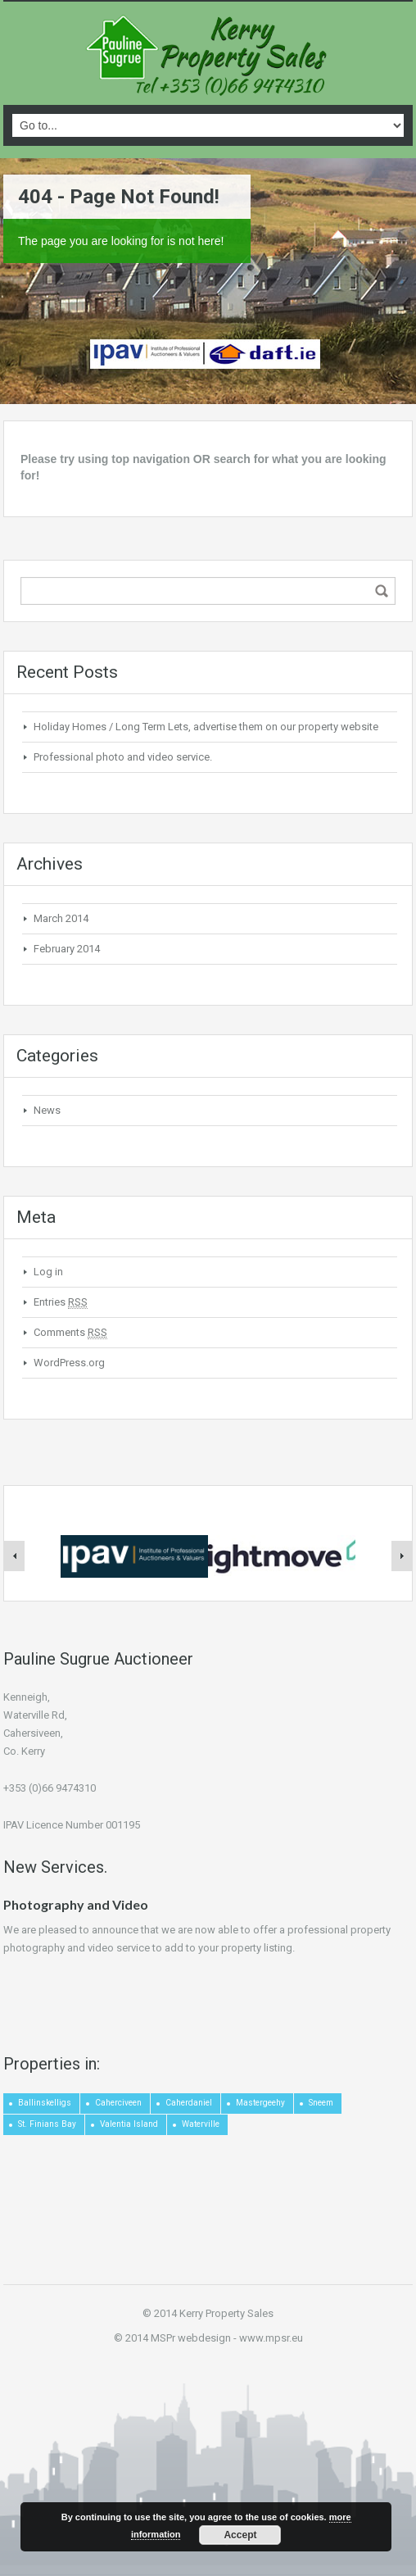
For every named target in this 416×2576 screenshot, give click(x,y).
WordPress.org (69, 1362)
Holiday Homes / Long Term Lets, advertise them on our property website (206, 726)
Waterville (200, 2123)
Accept (240, 2535)
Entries (61, 1302)
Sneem (321, 2102)
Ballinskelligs (44, 2102)
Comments (70, 1332)
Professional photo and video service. (123, 757)
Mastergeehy (260, 2102)
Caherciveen (118, 2102)
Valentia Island (129, 2123)
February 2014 (67, 949)
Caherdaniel (188, 2102)
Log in (48, 1271)
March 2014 (61, 918)
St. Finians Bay (47, 2123)
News (47, 1110)
